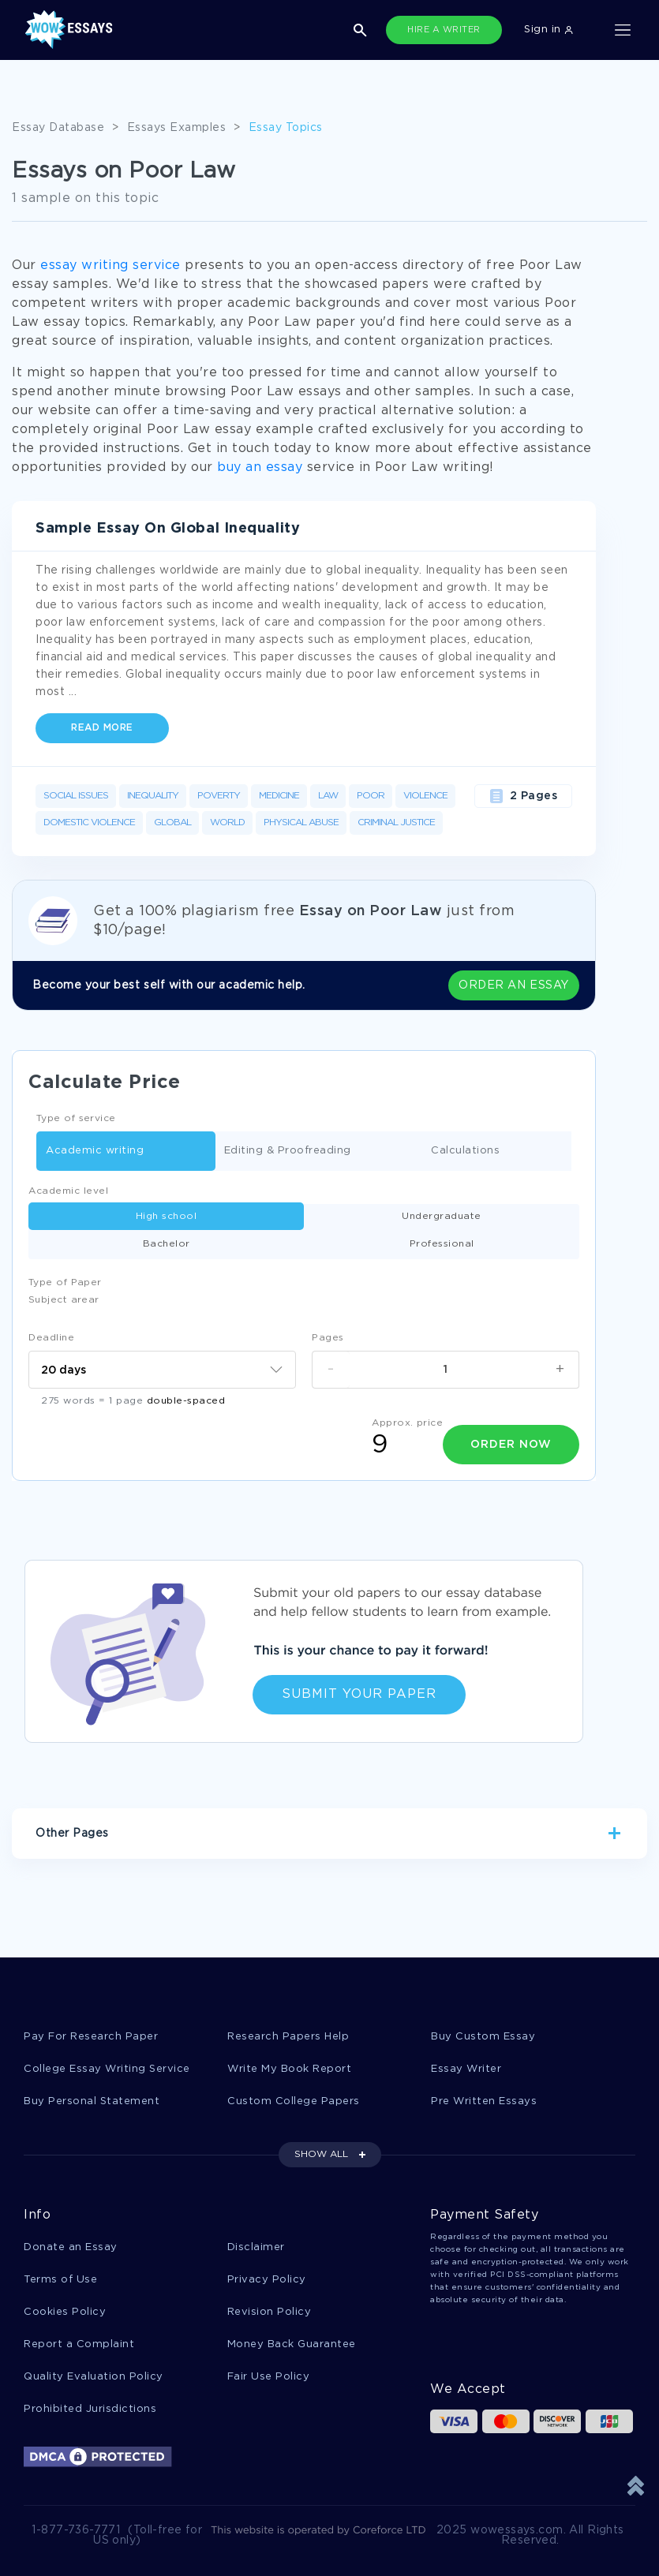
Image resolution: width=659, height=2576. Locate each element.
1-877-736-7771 (76, 2530)
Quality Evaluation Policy (93, 2376)
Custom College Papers (293, 2101)
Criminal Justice (396, 822)
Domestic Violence (89, 822)
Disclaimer (256, 2247)
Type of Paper (65, 1282)
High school (166, 1216)
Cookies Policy (65, 2312)
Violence (425, 795)
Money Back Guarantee (291, 2344)
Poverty (218, 795)
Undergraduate (441, 1216)
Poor (370, 795)
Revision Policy (269, 2312)
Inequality (152, 795)
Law (328, 795)
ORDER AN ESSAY (513, 985)
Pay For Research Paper (91, 2036)
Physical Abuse (301, 822)
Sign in (548, 29)
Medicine (279, 795)
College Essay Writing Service (107, 2069)
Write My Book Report (289, 2069)
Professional (442, 1243)
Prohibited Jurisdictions (90, 2409)
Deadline (51, 1337)
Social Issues (75, 795)
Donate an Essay (71, 2247)
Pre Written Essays (484, 2101)
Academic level (68, 1191)
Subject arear (63, 1299)
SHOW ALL (321, 2154)
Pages (328, 1337)
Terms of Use (60, 2279)
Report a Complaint (79, 2344)
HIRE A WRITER (444, 30)
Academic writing (95, 1151)
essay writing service (110, 265)
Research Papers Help (288, 2036)
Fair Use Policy (268, 2376)
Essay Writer (466, 2069)
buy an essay (259, 467)
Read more (102, 727)
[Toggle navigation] (623, 30)
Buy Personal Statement (91, 2101)
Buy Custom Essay (483, 2036)
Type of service (76, 1118)
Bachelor (166, 1243)
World (227, 822)
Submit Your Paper (359, 1694)
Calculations (465, 1151)
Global (172, 822)
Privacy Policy (266, 2279)
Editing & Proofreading (287, 1151)
